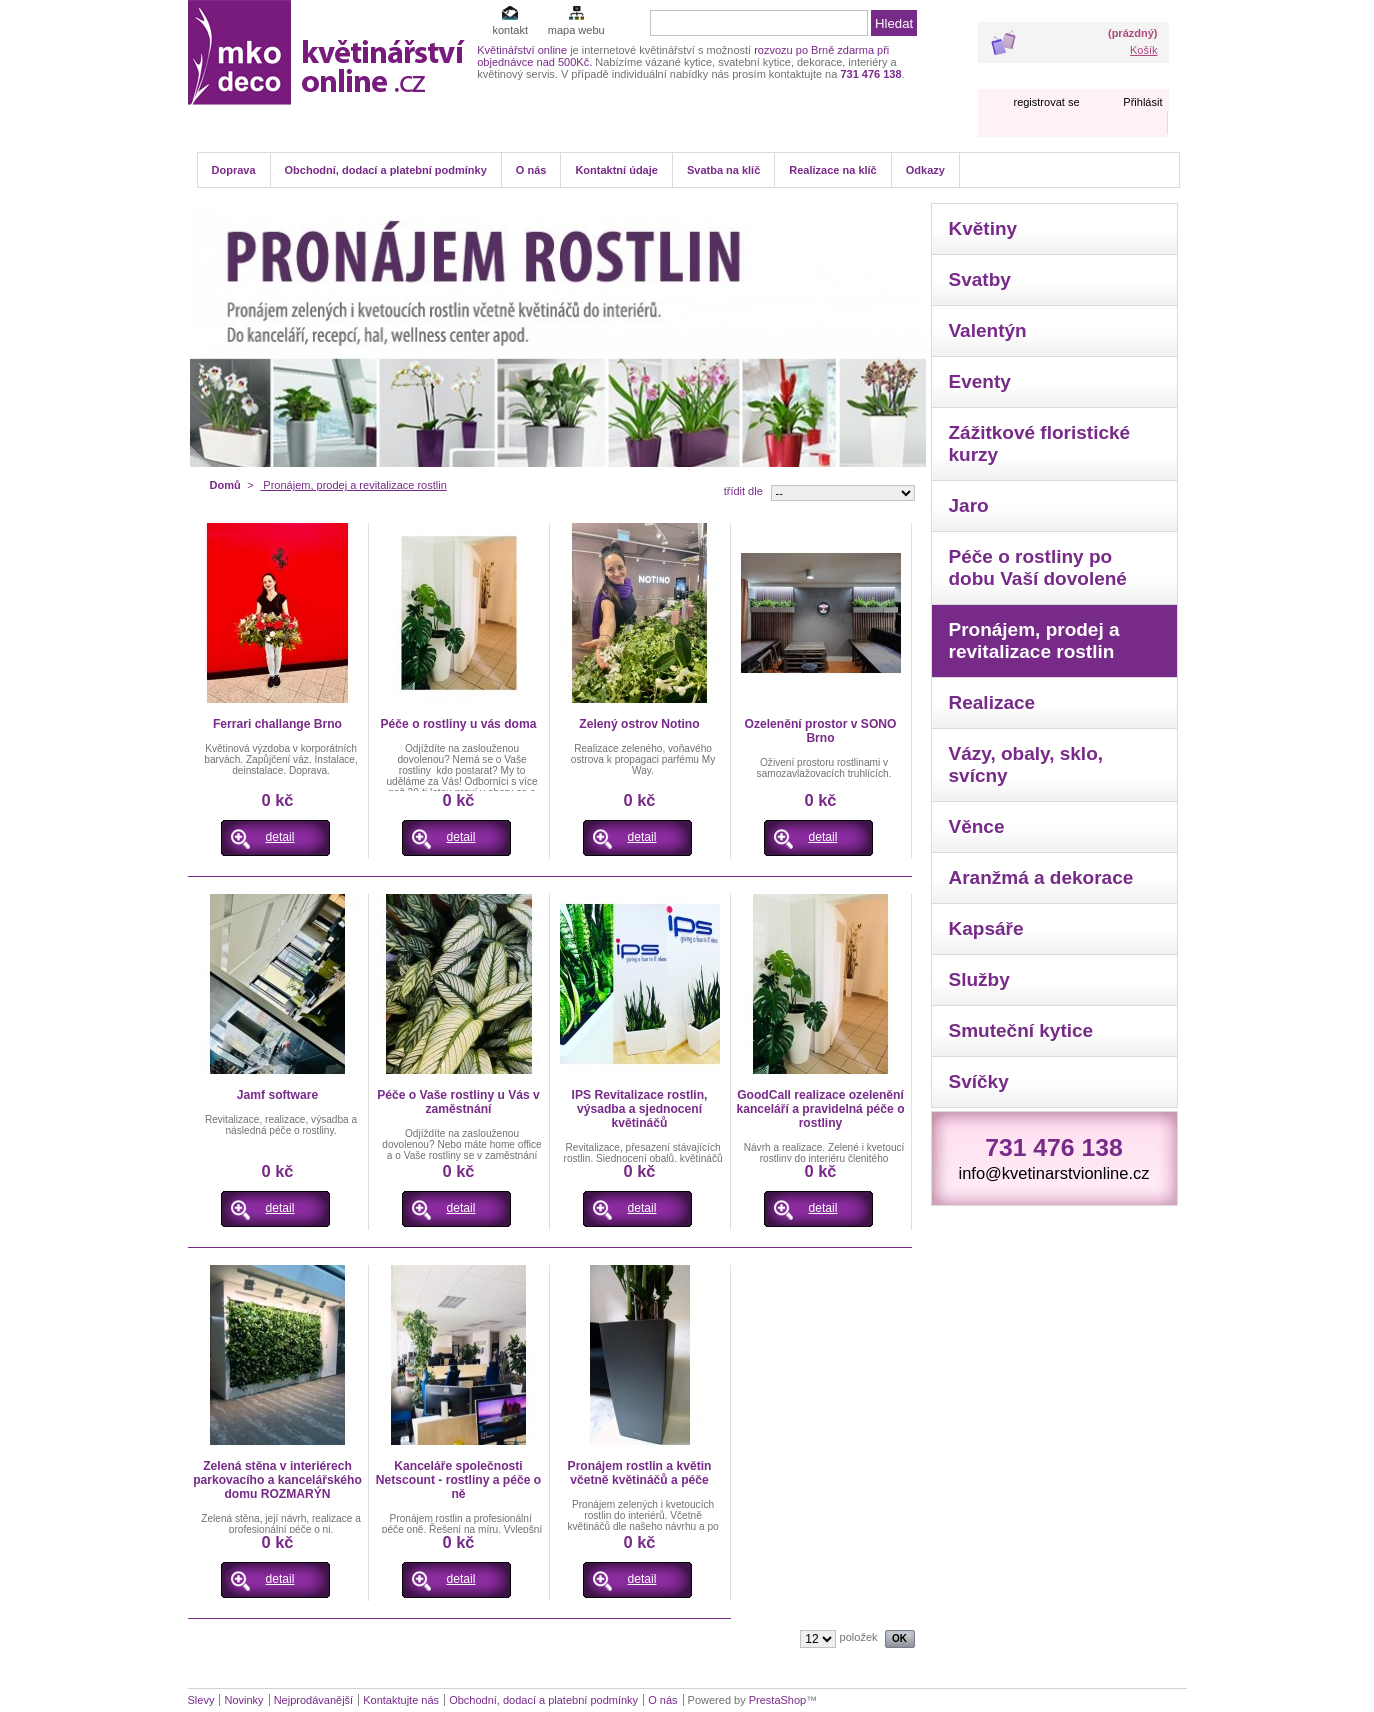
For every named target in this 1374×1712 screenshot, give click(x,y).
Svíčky (979, 1081)
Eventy (980, 381)
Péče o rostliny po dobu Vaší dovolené (1038, 567)
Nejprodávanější (314, 1700)
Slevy (201, 1700)
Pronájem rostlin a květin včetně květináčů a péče (640, 1473)
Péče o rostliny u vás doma (459, 724)
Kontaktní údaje (616, 170)
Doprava (234, 170)
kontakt (509, 30)
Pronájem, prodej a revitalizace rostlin (1034, 640)
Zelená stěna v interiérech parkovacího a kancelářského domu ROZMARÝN (277, 1480)
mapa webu (576, 30)
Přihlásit (1142, 102)
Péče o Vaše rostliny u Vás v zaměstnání (458, 1102)
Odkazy (925, 170)
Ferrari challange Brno (277, 724)
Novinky (243, 1700)
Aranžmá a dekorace (1041, 877)
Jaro (969, 505)
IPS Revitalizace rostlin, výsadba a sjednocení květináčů (640, 1109)
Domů (225, 485)
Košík (1144, 50)
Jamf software (277, 1095)
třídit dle (743, 491)
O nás (531, 170)
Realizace (992, 702)
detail (280, 837)
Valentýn (988, 330)
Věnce (977, 826)
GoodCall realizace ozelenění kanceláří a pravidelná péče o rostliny (820, 1109)
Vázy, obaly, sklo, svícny (1026, 764)
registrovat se (1046, 102)
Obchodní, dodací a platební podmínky (386, 170)
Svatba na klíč (723, 170)
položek (859, 1637)
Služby (979, 979)
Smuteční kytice (1021, 1030)
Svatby (980, 279)
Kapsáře (986, 928)
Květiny (983, 228)
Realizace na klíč (832, 170)
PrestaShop (777, 1700)
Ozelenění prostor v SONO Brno (821, 731)
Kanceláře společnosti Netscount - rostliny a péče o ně (458, 1480)
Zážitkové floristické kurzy (1040, 443)
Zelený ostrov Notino (639, 724)
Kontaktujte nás (401, 1700)
